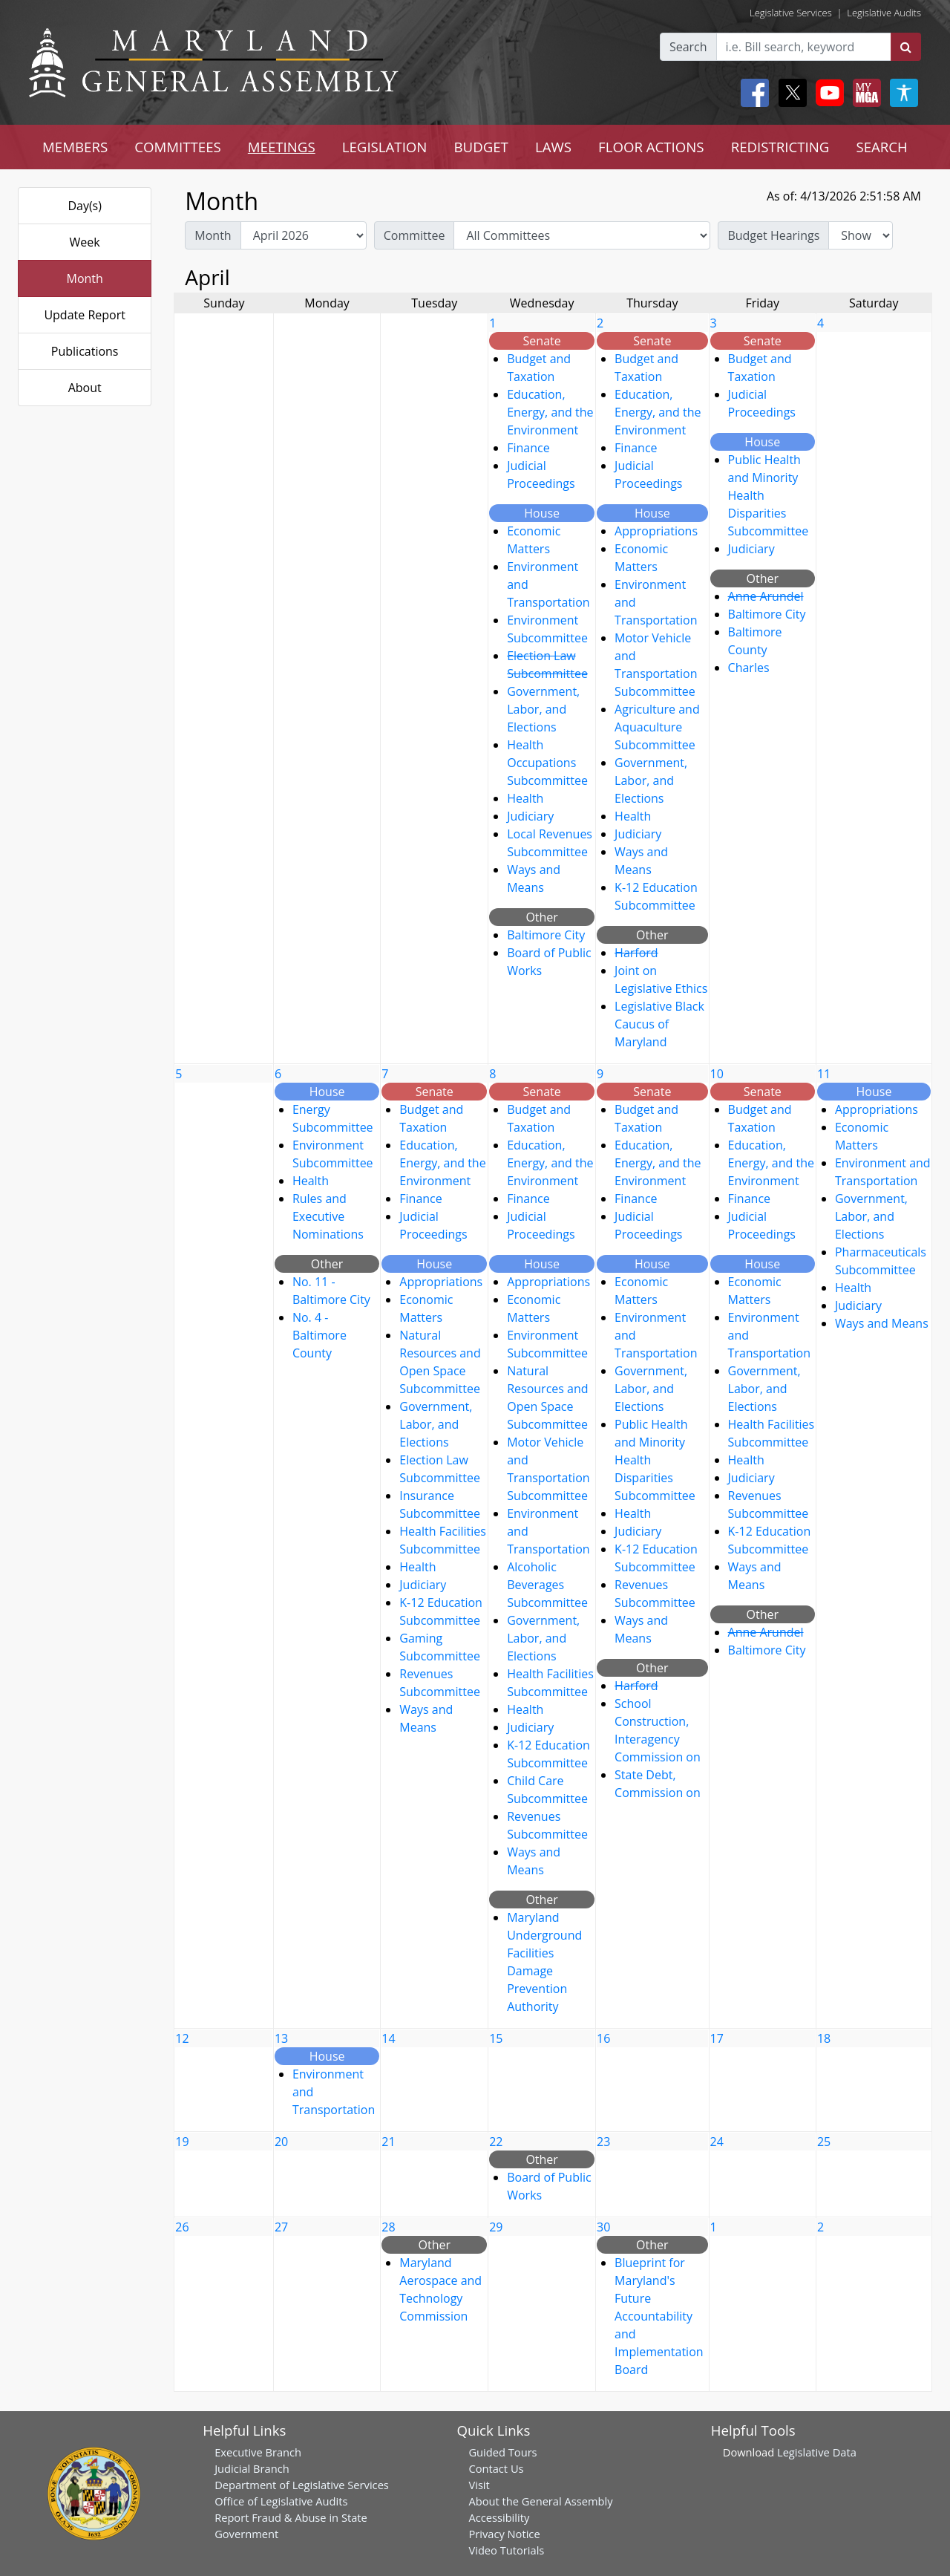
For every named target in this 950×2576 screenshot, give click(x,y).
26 (182, 2227)
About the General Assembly (540, 2501)
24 (717, 2141)
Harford (636, 953)
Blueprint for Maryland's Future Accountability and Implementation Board (659, 2316)
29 (495, 2227)
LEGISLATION (385, 146)
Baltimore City (546, 935)
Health (525, 798)
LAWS (553, 146)
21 (388, 2141)
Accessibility (498, 2517)
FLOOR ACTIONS (651, 146)
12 (182, 2038)
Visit (478, 2484)
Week (85, 242)
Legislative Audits (884, 12)
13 (281, 2038)
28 (388, 2227)
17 (717, 2038)
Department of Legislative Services (301, 2484)
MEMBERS (75, 146)
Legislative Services (791, 12)
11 (824, 1074)
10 (717, 1074)
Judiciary (530, 816)
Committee (414, 235)
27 (281, 2227)
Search (688, 47)
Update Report (84, 315)
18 (824, 2038)
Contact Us (495, 2468)
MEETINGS (281, 146)
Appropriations (656, 531)
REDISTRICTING (780, 146)
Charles (749, 667)
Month (84, 278)
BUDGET (480, 146)
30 (603, 2227)
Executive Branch (257, 2452)
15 (495, 2038)
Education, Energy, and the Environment (550, 412)
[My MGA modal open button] (864, 93)
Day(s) (85, 206)
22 (495, 2141)
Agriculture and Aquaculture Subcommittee (657, 727)
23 (603, 2141)
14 (388, 2038)
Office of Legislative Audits (280, 2501)
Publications (85, 351)
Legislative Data (816, 2452)
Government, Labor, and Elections (543, 709)
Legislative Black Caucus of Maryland (659, 1024)
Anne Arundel (766, 596)
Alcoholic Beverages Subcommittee (547, 1585)
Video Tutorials (506, 2550)
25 (824, 2141)
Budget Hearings (773, 235)
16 (603, 2038)
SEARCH (881, 146)
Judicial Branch (251, 2468)
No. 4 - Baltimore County (319, 1335)
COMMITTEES (177, 146)
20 (281, 2141)
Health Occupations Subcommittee (547, 763)
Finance (528, 448)
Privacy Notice (504, 2533)
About (85, 387)
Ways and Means (881, 1323)
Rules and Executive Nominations (328, 1216)
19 (182, 2141)
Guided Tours (502, 2452)
